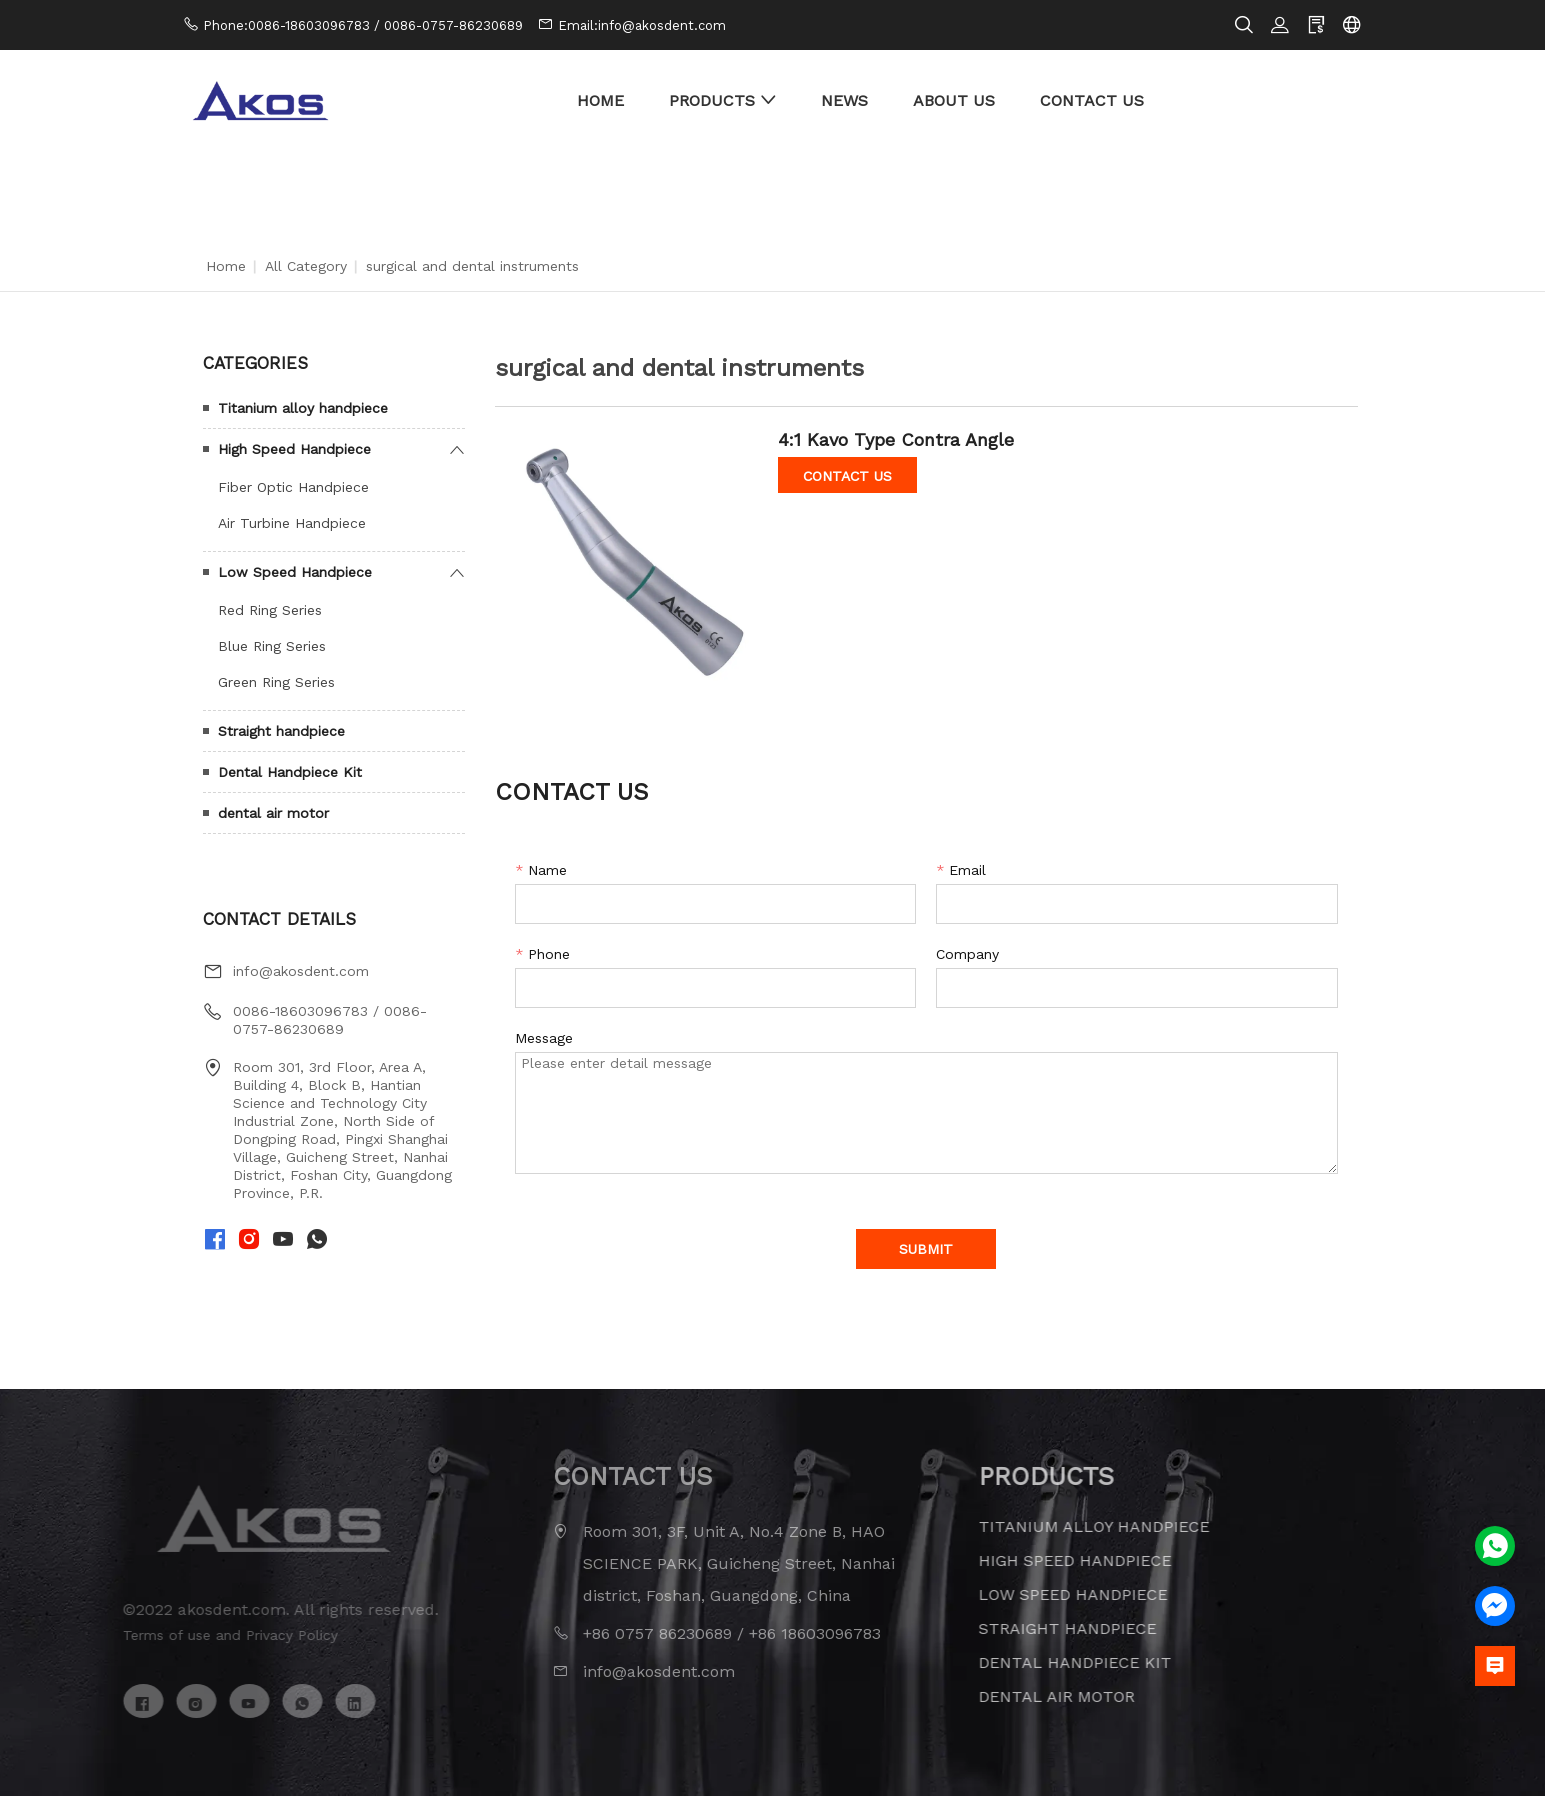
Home (226, 266)
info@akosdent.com (301, 971)
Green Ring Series (276, 682)
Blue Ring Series (272, 646)
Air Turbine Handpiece (292, 523)
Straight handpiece (281, 731)
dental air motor (273, 813)
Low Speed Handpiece (295, 572)
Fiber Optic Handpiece (293, 487)
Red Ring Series (270, 610)
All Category (306, 266)
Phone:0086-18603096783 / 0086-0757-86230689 (363, 25)
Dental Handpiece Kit (290, 772)
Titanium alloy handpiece (303, 408)
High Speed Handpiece (294, 449)
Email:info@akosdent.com (642, 25)
